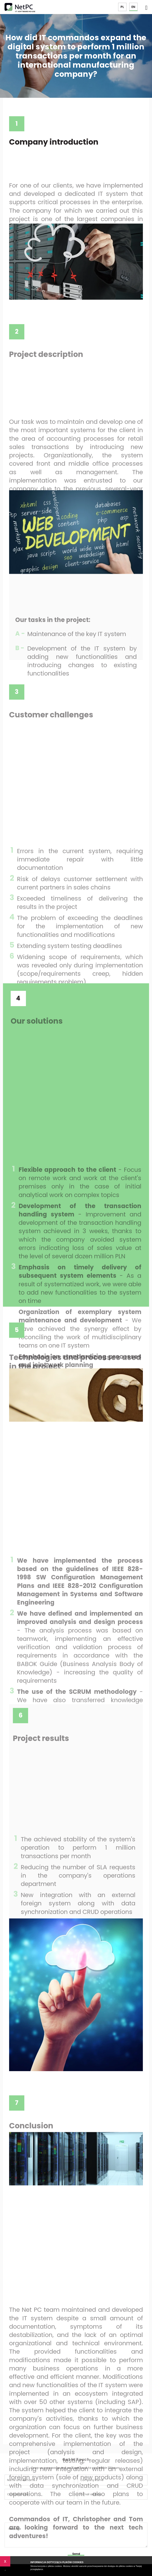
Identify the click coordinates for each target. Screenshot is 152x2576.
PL (122, 7)
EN (133, 7)
